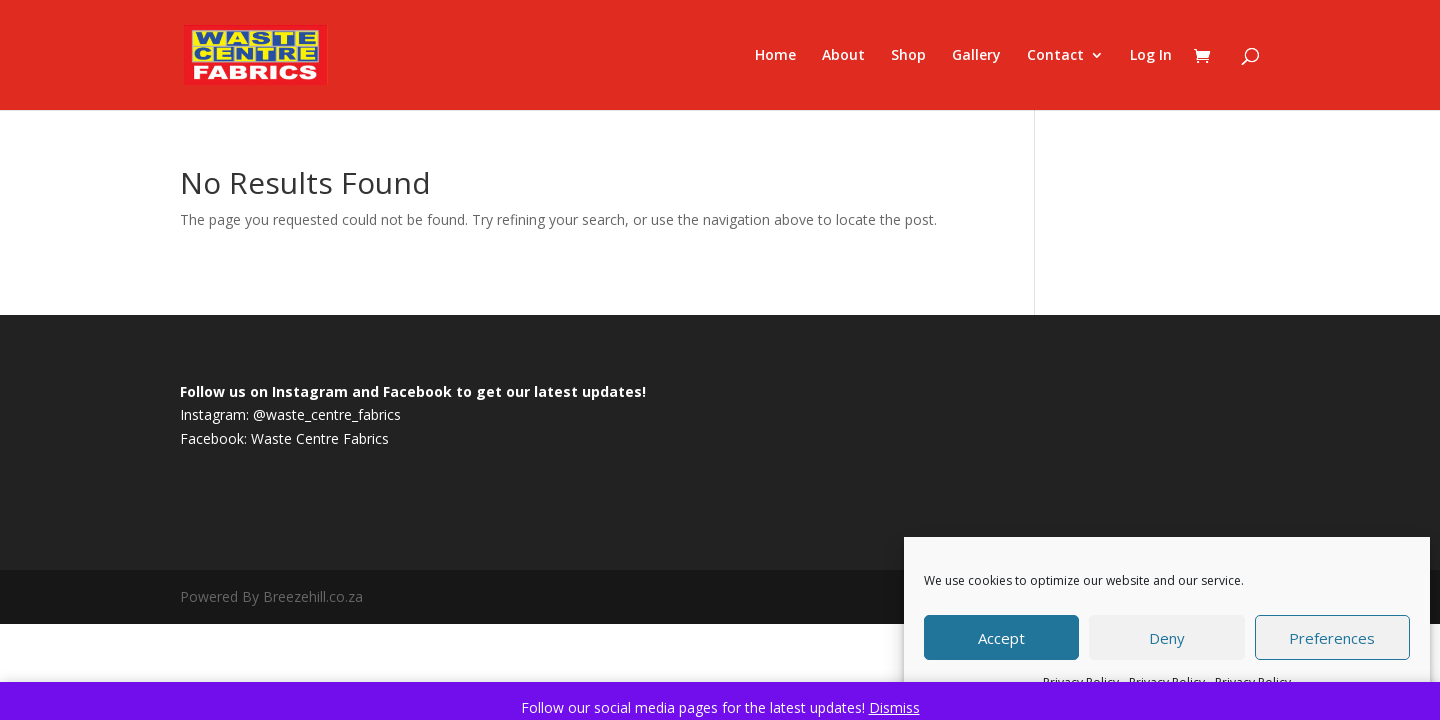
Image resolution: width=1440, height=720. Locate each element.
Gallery (976, 56)
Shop (908, 56)
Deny (1167, 638)
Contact (1055, 56)
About (843, 56)
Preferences (1332, 638)
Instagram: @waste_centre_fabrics (290, 414)
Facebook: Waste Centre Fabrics (284, 438)
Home (775, 56)
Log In (1151, 56)
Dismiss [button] (894, 707)
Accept (1001, 638)
